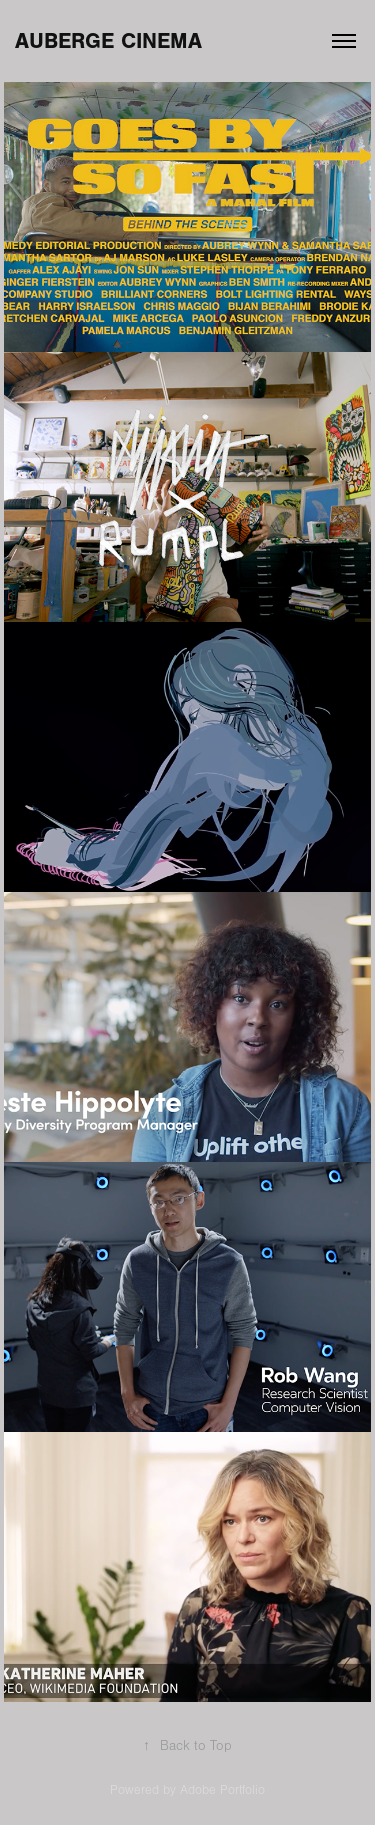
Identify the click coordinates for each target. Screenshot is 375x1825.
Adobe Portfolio (222, 1790)
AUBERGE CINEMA (108, 41)
